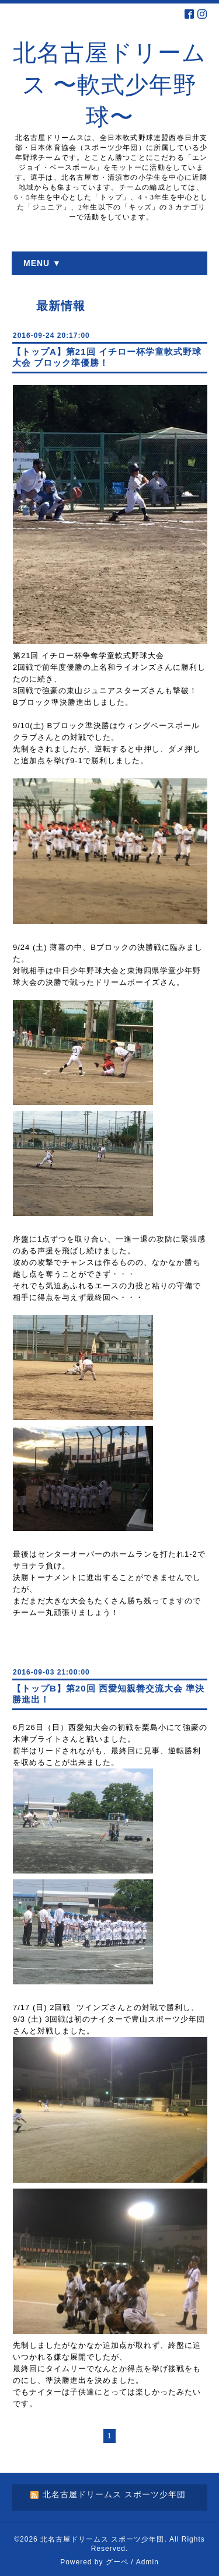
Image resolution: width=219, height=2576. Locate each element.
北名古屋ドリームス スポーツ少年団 (102, 2539)
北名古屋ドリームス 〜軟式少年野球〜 (109, 85)
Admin (147, 2562)
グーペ (117, 2562)
